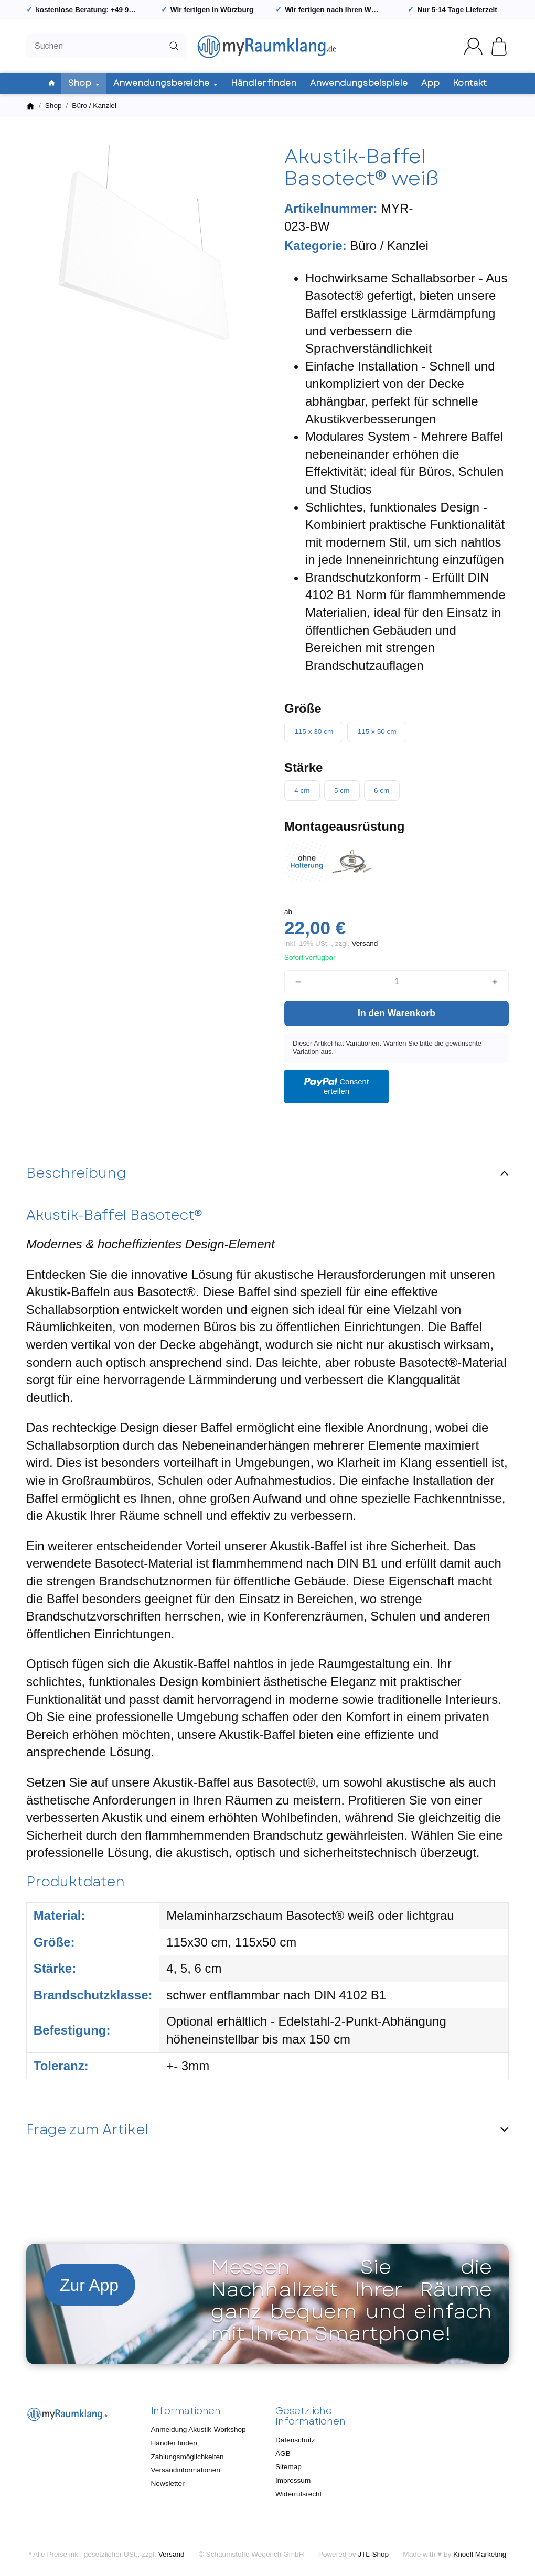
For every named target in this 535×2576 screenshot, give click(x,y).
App (430, 83)
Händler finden (263, 83)
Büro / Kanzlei (389, 245)
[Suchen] (106, 46)
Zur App (89, 2284)
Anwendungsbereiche (165, 83)
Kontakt (470, 83)
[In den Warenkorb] (396, 1013)
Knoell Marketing (479, 2554)
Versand (364, 944)
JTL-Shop (373, 2554)
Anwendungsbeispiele (359, 83)
